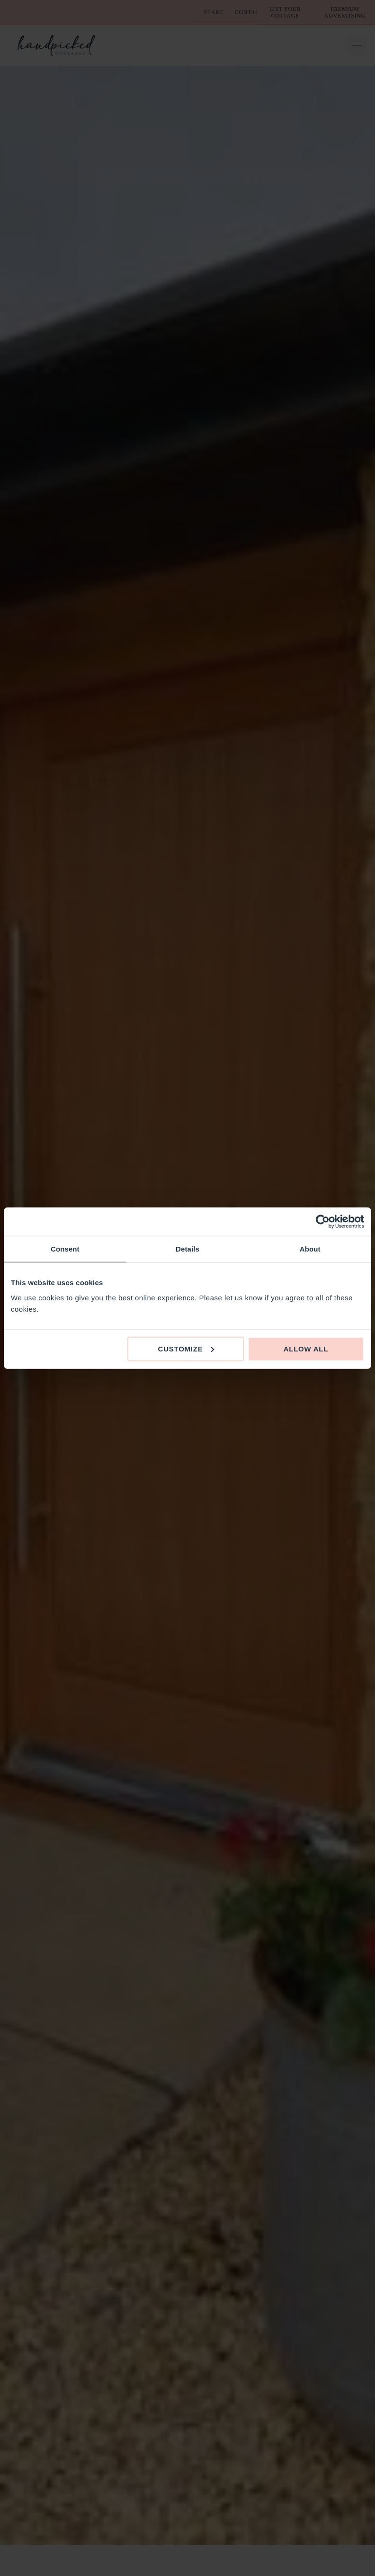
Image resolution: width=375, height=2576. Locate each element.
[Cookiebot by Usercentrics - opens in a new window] (322, 1222)
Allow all (306, 1348)
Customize (186, 1348)
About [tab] (310, 1249)
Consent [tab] (65, 1249)
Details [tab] (187, 1249)
